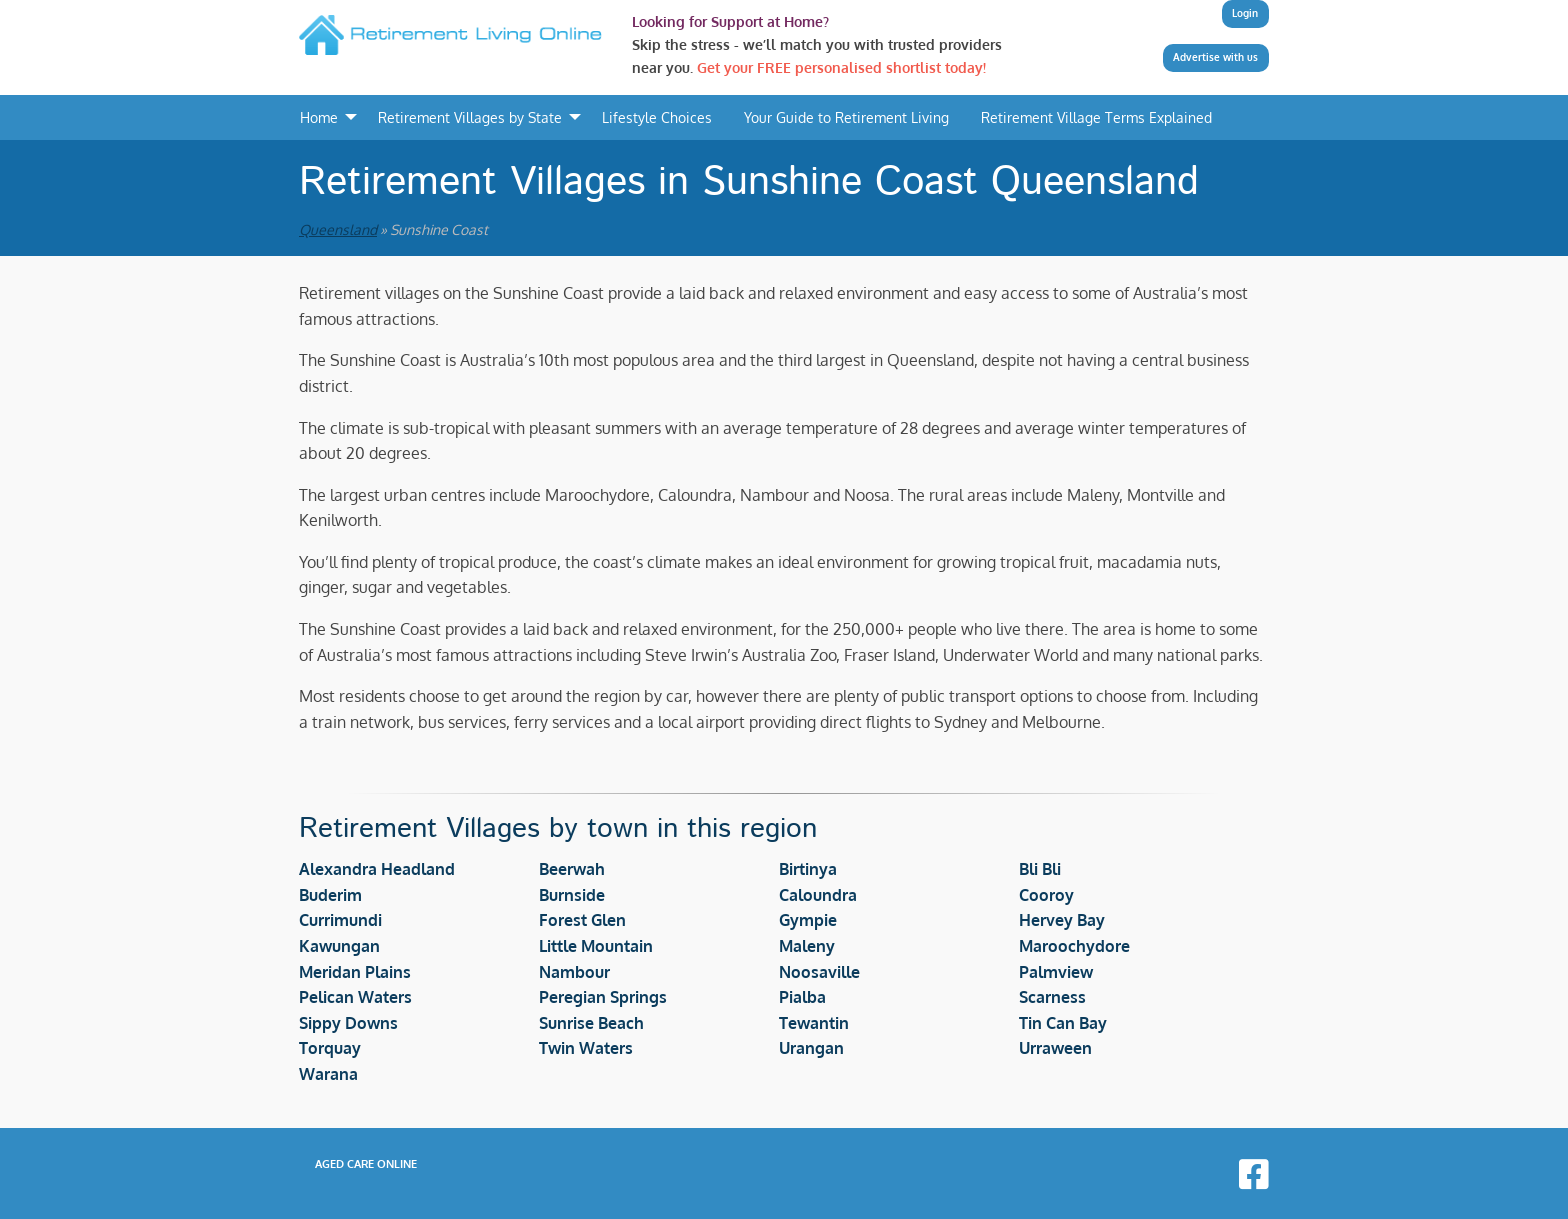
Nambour (574, 972)
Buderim (330, 895)
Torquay (330, 1048)
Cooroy (1046, 895)
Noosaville (819, 972)
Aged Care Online (366, 1164)
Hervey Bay (1062, 920)
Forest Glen (582, 920)
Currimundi (340, 920)
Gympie (808, 920)
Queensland (338, 229)
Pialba (802, 997)
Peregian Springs (603, 997)
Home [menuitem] (319, 117)
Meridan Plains (355, 972)
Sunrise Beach (591, 1023)
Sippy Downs (348, 1023)
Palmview (1056, 972)
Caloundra (818, 895)
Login (1245, 13)
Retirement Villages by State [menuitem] (470, 117)
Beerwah (572, 869)
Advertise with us (1215, 57)
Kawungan (339, 946)
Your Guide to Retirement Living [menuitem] (846, 117)
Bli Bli (1040, 869)
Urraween (1055, 1048)
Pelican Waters (355, 997)
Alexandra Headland (377, 869)
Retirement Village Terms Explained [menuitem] (1096, 117)
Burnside (572, 895)
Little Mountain (596, 946)
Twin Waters (586, 1048)
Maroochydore (1074, 946)
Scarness (1052, 997)
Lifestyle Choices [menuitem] (657, 117)
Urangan (811, 1048)
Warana (328, 1074)
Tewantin (814, 1023)
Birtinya (808, 869)
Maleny (807, 946)
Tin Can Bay (1063, 1023)
